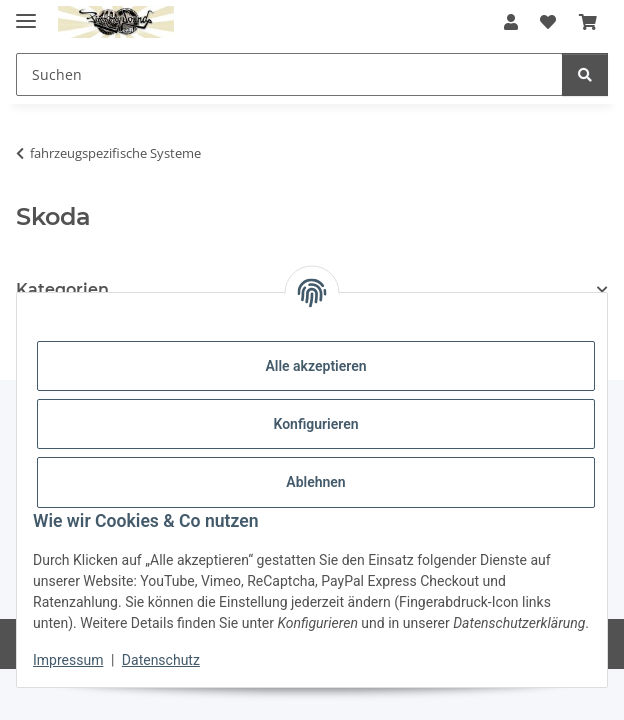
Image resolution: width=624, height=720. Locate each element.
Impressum (68, 660)
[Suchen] (585, 74)
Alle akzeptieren (315, 366)
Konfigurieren (315, 424)
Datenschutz (161, 660)
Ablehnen (315, 482)
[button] (511, 22)
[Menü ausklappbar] (26, 12)
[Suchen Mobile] (289, 74)
